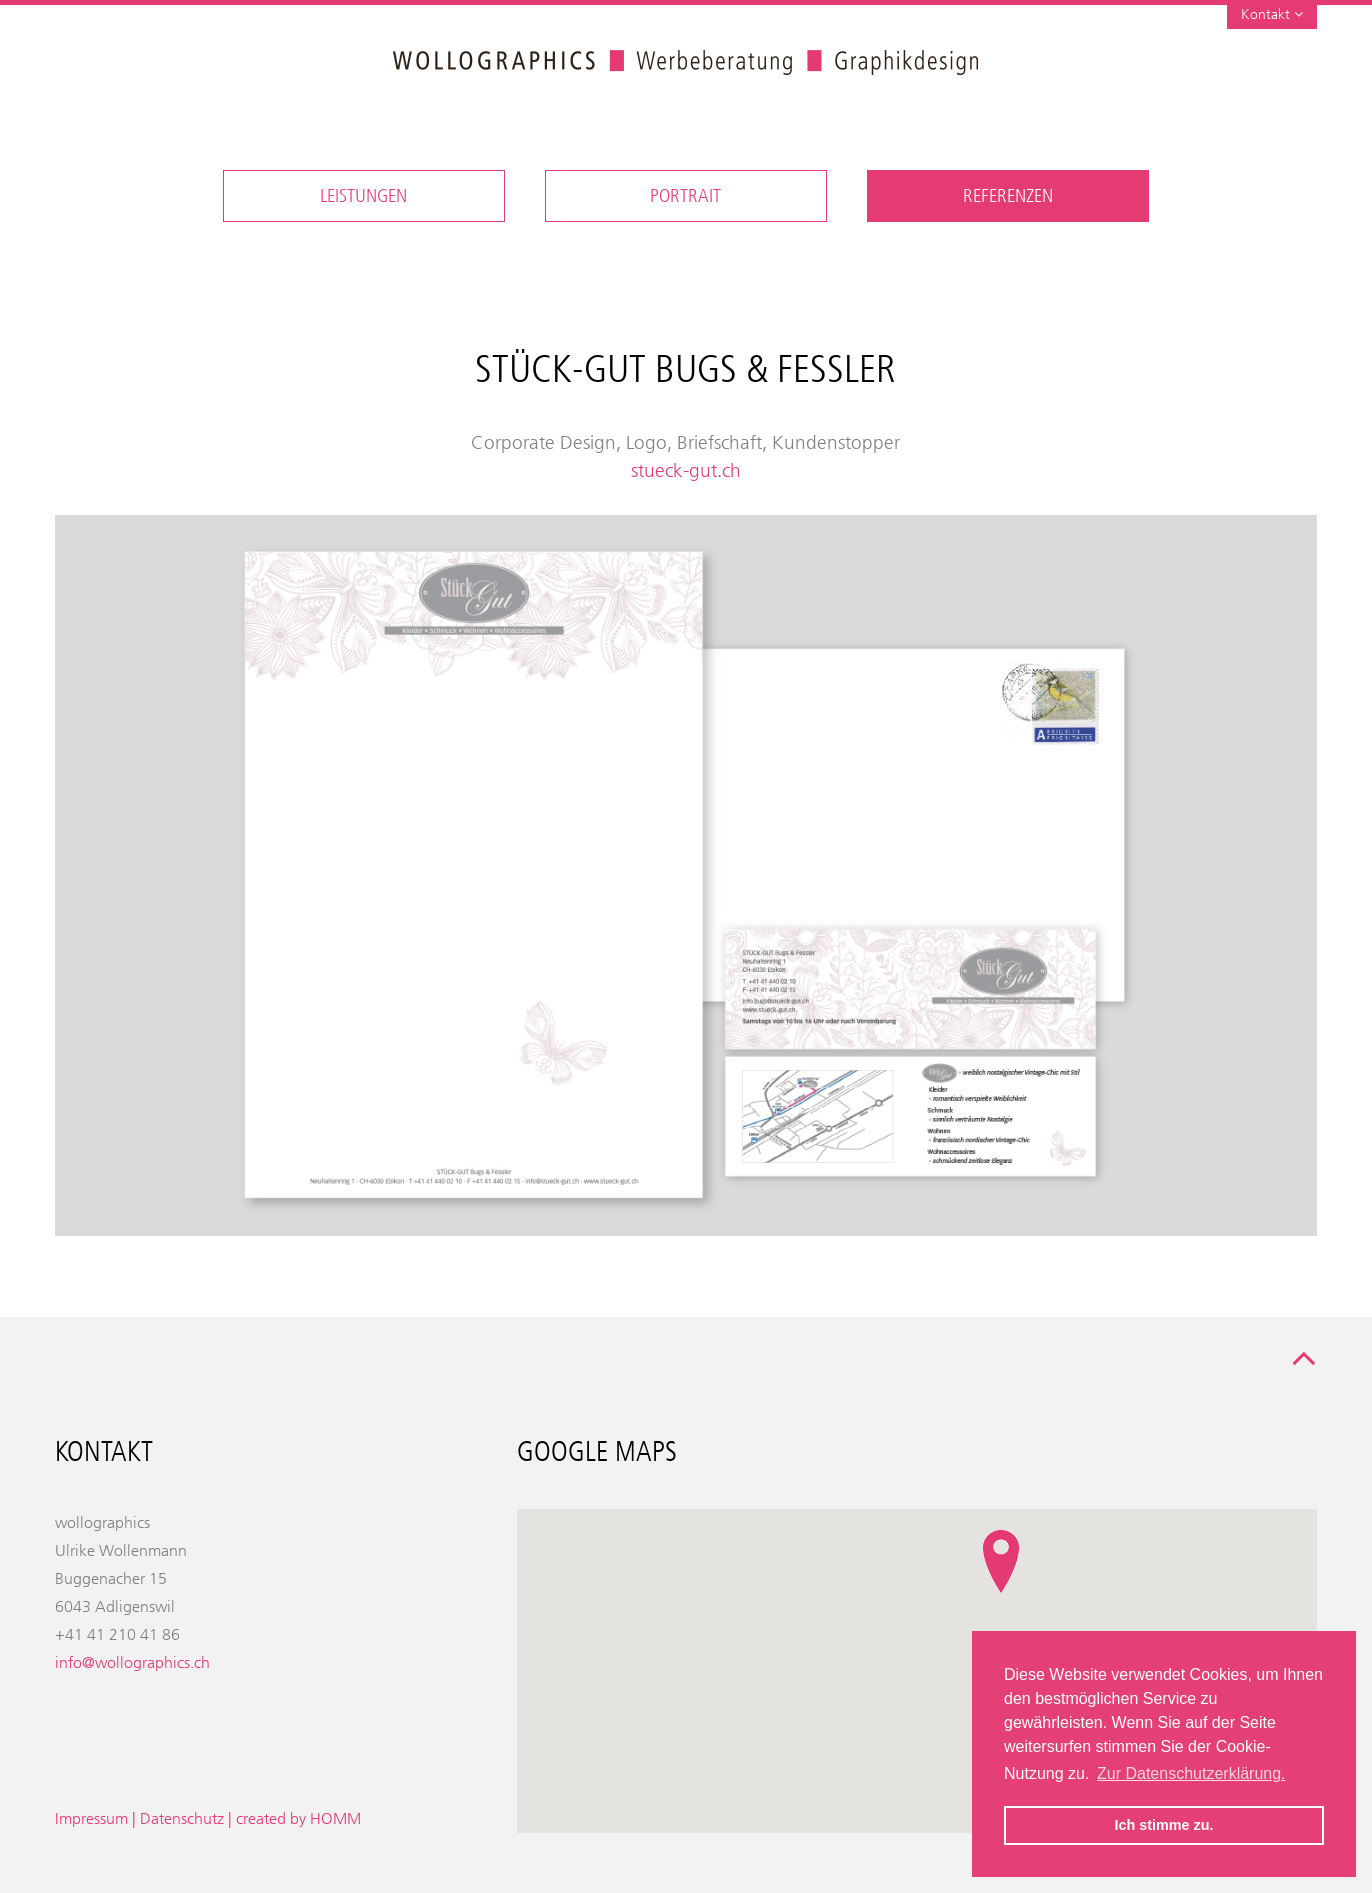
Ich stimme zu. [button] (1163, 1825)
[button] (1001, 1562)
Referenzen (1008, 196)
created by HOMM (298, 1818)
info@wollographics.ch (132, 1662)
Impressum (91, 1818)
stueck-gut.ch (686, 470)
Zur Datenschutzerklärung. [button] (1191, 1773)
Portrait (685, 196)
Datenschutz (182, 1818)
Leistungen (363, 196)
